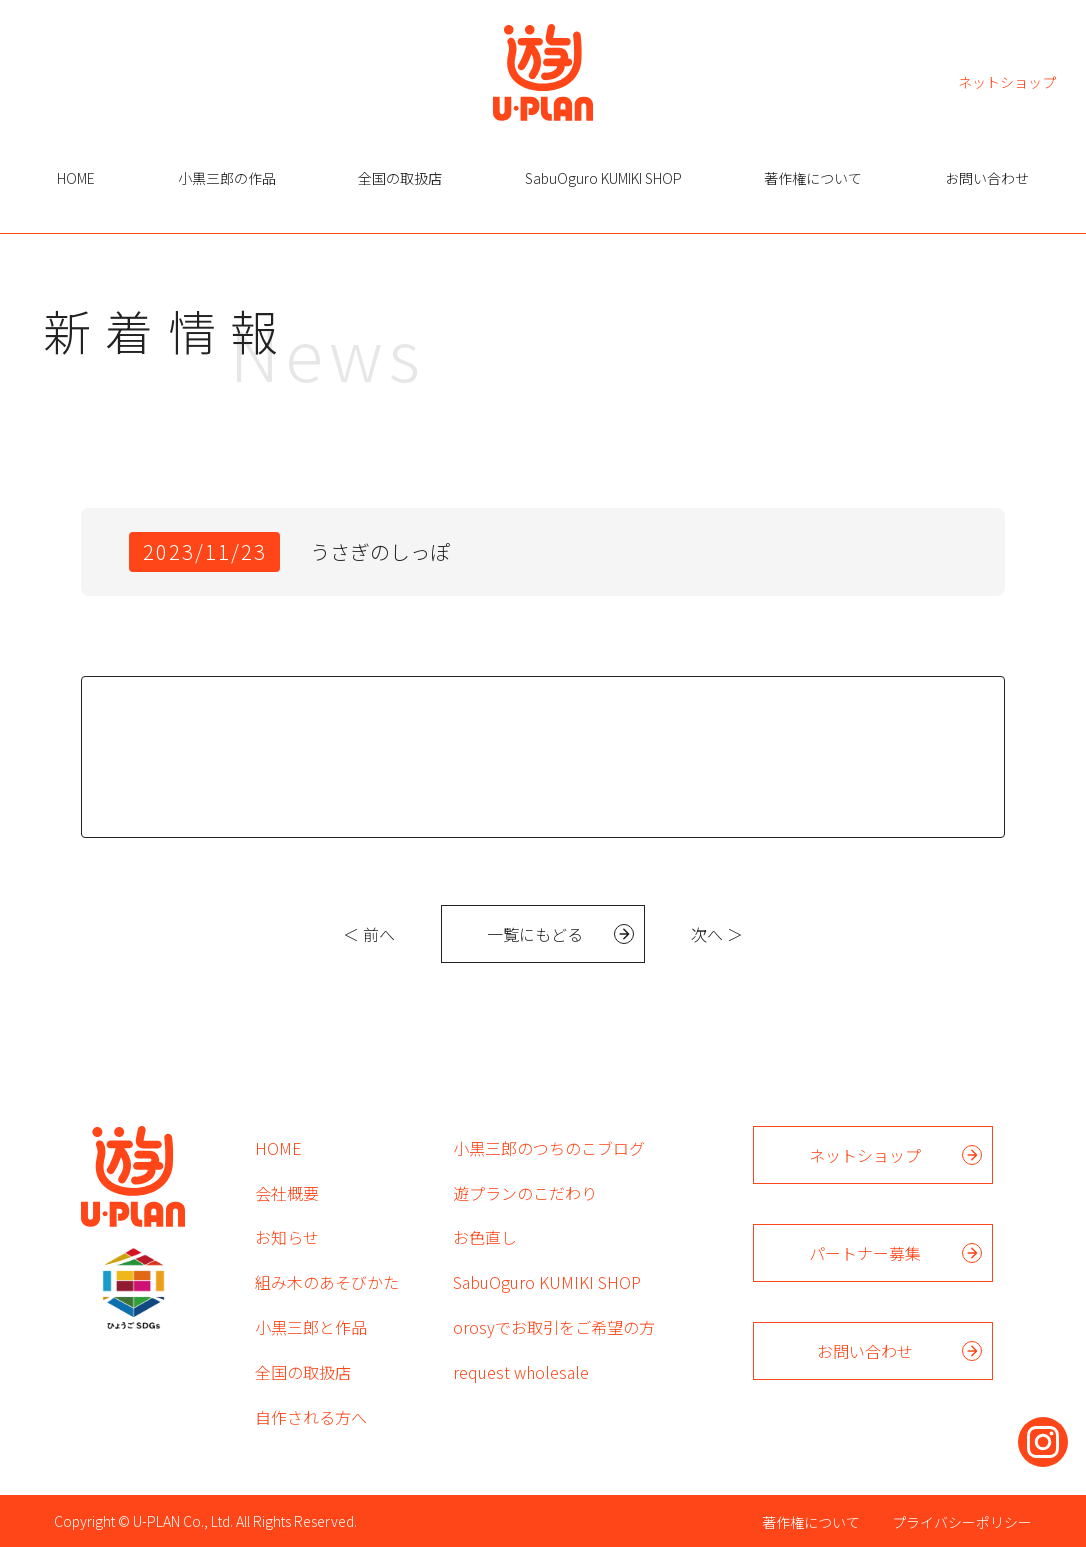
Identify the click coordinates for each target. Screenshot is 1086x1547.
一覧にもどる (535, 934)
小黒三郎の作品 (227, 178)
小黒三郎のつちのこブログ (549, 1148)
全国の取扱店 (400, 178)
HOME (76, 178)
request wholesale (521, 1372)
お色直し (485, 1237)
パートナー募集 (865, 1253)
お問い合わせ (987, 178)
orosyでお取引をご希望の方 (554, 1327)
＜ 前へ (369, 934)
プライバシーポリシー (962, 1522)
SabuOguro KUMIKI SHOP (603, 178)
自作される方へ (311, 1417)
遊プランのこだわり (525, 1193)
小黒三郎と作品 (311, 1327)
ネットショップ (1007, 80)
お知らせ (287, 1237)
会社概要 (287, 1193)
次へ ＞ (717, 934)
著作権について (813, 178)
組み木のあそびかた (327, 1282)
